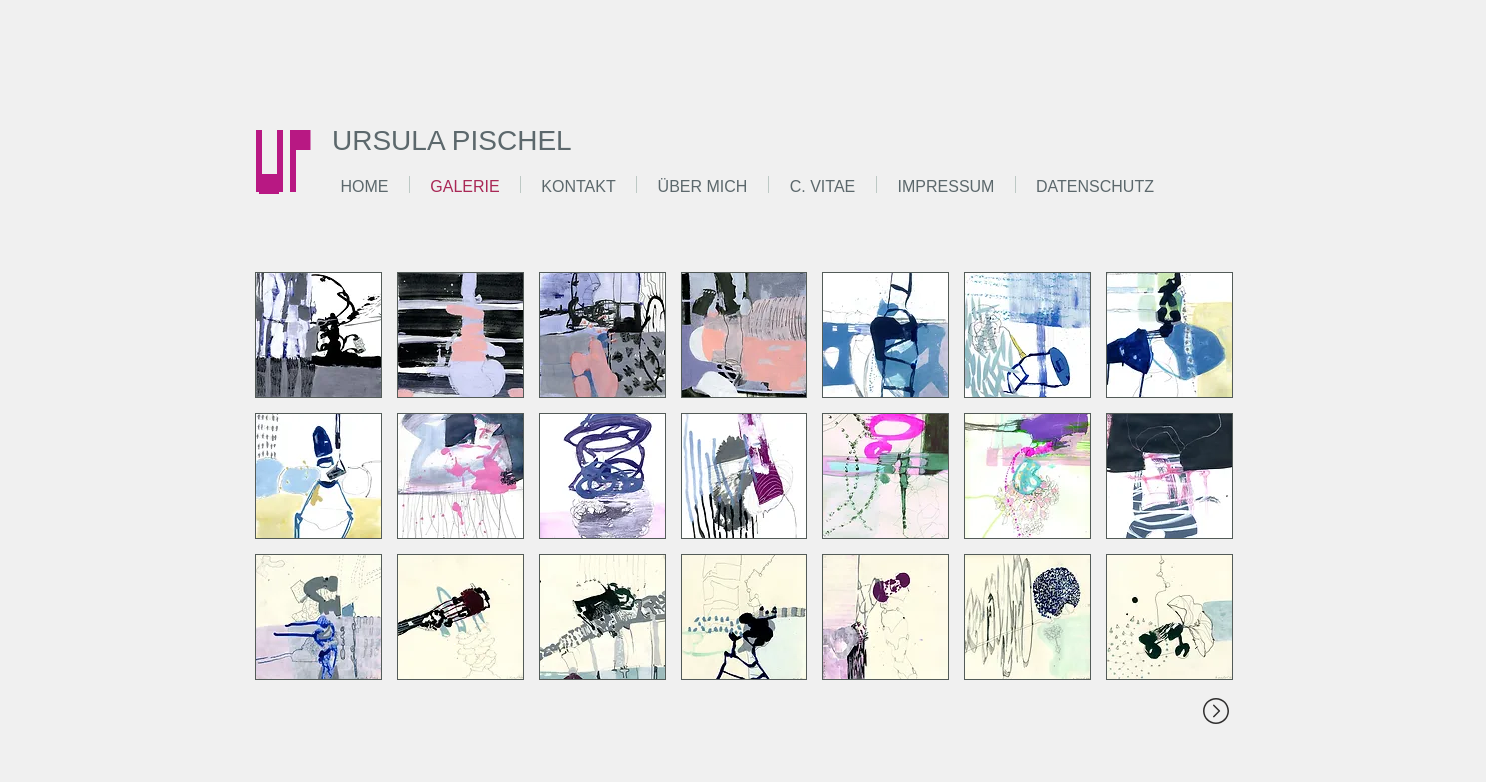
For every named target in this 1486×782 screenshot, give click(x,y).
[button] (318, 335)
